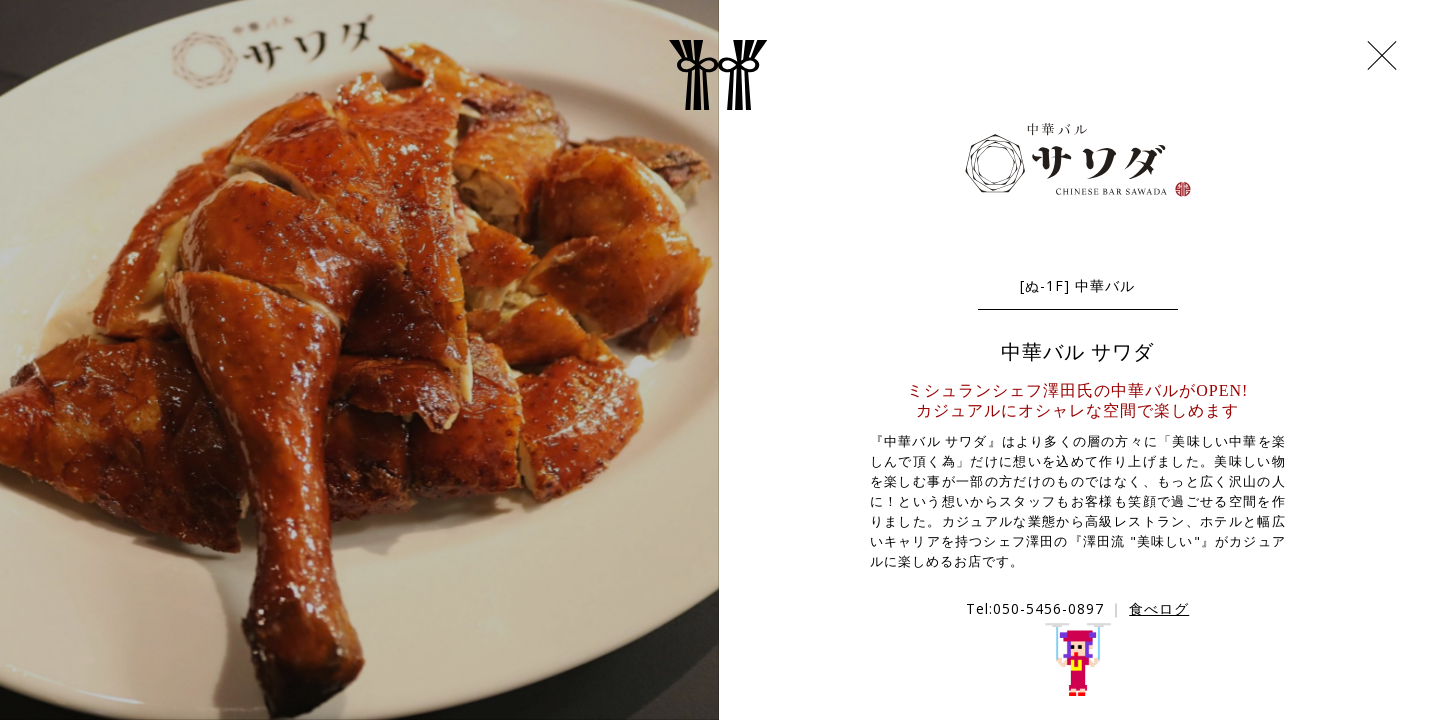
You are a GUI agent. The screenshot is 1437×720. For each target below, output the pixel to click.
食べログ (1159, 608)
